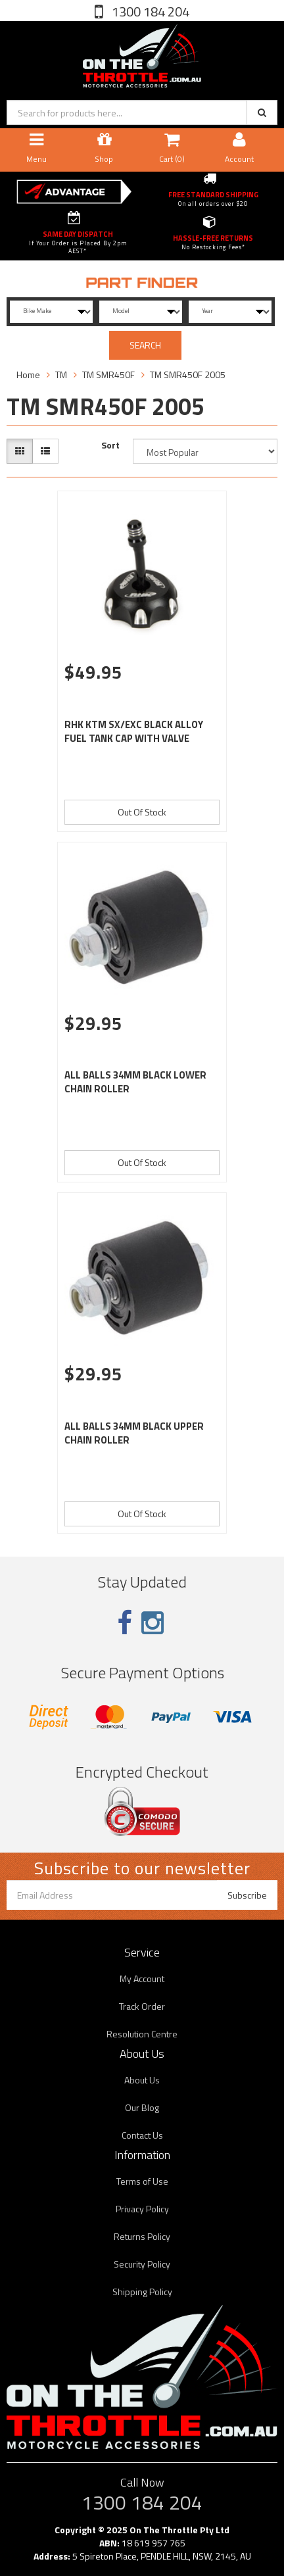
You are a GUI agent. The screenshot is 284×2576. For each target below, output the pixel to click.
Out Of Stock (142, 812)
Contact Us (142, 2135)
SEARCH (145, 345)
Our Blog (142, 2107)
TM (61, 374)
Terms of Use (142, 2181)
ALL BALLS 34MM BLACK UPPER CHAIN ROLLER (134, 1433)
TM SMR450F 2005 (187, 374)
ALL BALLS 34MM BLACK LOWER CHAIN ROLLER (135, 1081)
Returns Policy (142, 2236)
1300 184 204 (149, 11)
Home (28, 374)
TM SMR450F (108, 374)
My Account (142, 1978)
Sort (110, 445)
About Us (142, 2080)
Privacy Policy (142, 2209)
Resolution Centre (142, 2034)
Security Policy (142, 2264)
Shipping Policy (142, 2291)
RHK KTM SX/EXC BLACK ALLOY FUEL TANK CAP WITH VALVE (133, 731)
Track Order (142, 2006)
